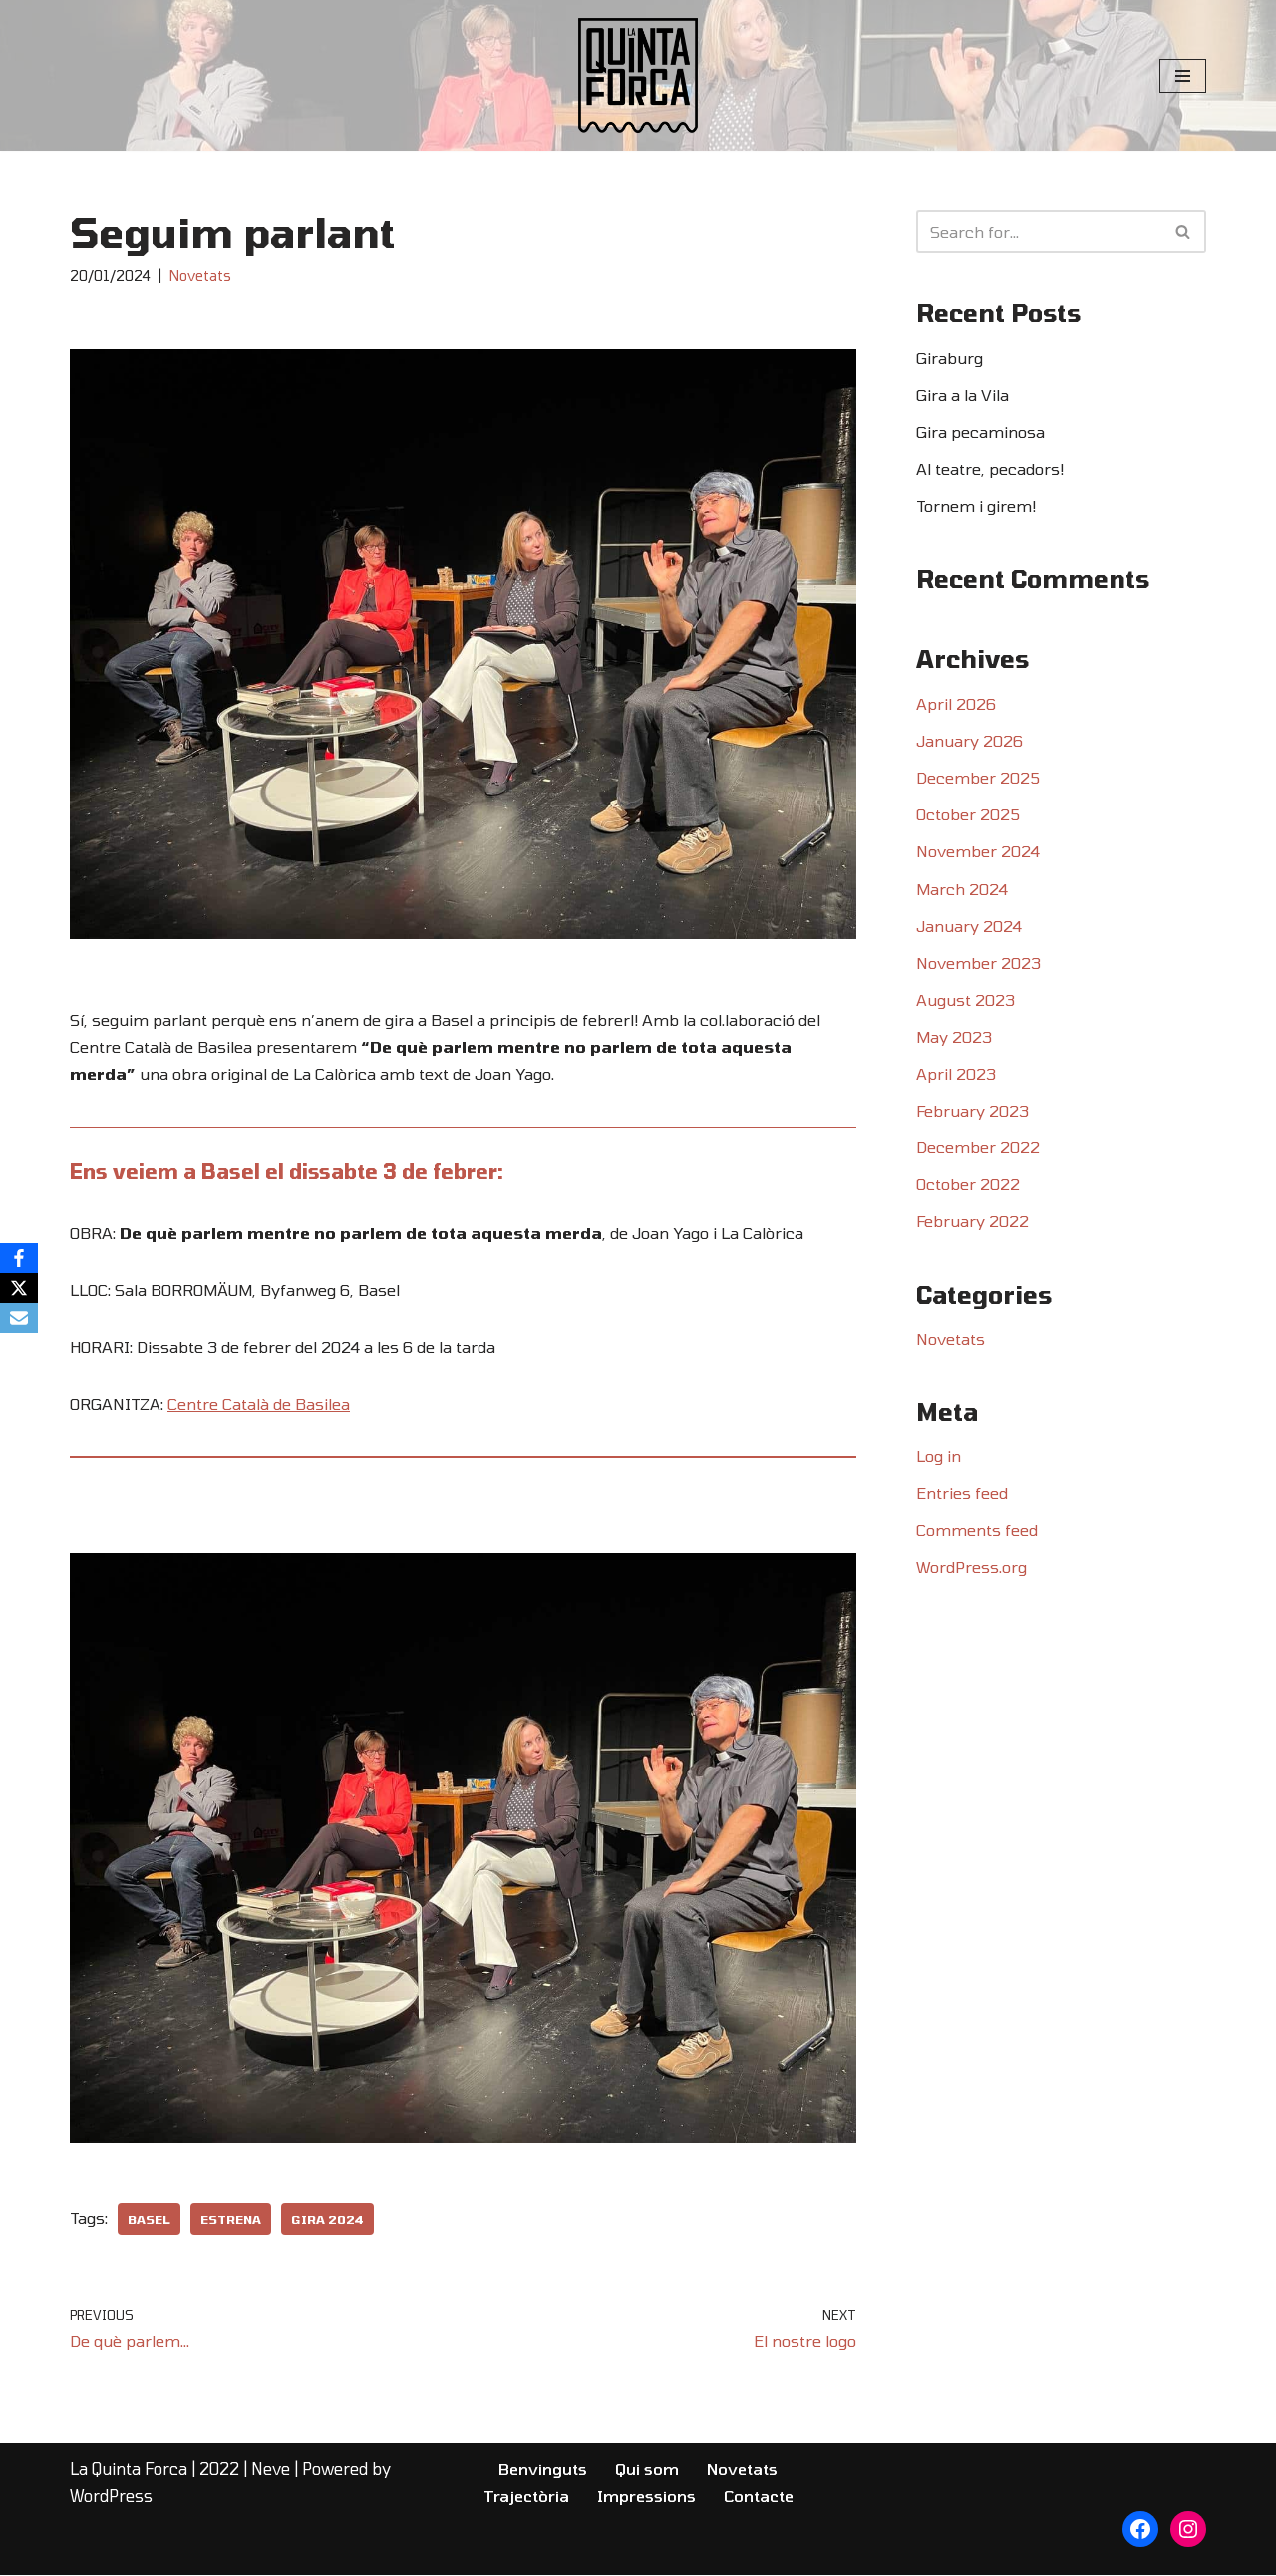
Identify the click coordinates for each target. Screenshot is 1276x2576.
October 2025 (968, 814)
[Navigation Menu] (1182, 76)
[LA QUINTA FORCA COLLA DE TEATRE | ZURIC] (638, 75)
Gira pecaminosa (980, 432)
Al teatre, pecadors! (990, 469)
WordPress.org (971, 1569)
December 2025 (978, 778)
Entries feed (962, 1495)
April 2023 (956, 1075)
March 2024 (962, 889)
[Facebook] (19, 1258)
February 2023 (973, 1112)
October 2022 (968, 1185)
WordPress (111, 2496)
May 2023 (954, 1037)
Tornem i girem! (976, 505)
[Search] (1038, 231)
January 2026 (969, 741)
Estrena (230, 2220)
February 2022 (973, 1222)
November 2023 (978, 963)
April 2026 (956, 704)
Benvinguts (542, 2469)
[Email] (19, 1318)
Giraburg (949, 357)
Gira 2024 (327, 2220)
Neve (270, 2469)
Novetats (200, 275)
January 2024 (969, 926)
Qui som (647, 2469)
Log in (938, 1458)
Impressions (646, 2496)
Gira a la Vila (962, 394)
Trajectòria (526, 2496)
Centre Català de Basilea (258, 1404)
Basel (149, 2220)
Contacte (759, 2496)
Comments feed (977, 1532)
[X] (19, 1288)
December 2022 (978, 1148)
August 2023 (965, 1000)
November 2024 (978, 852)
